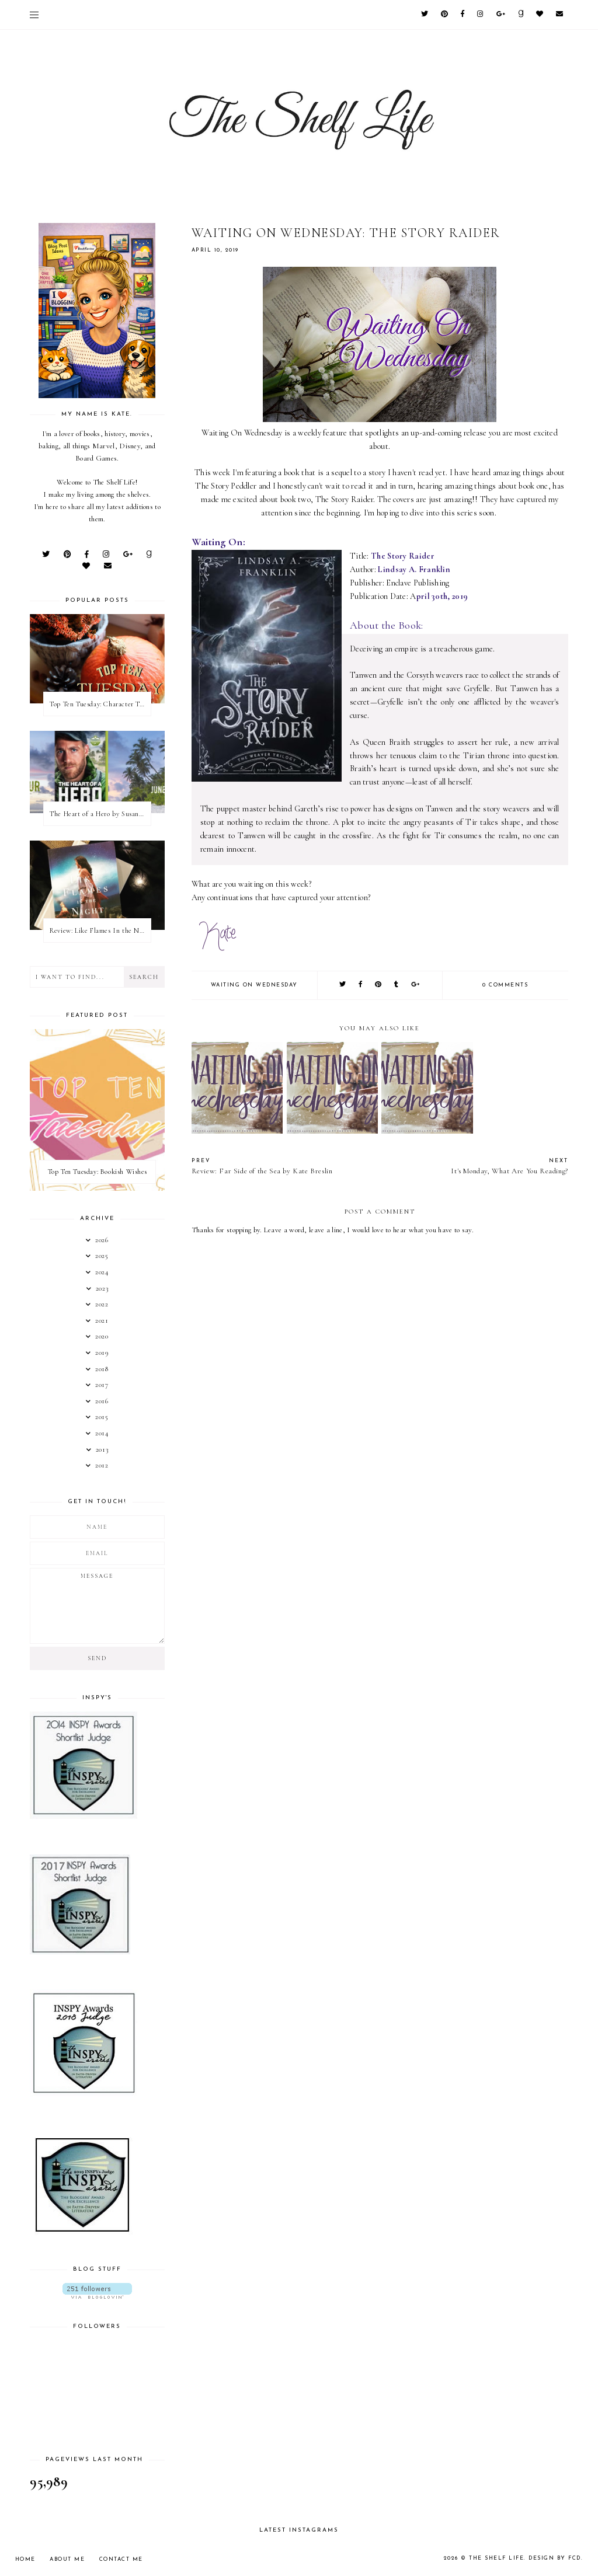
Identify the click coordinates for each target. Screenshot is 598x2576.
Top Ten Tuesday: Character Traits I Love (100, 704)
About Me (67, 2559)
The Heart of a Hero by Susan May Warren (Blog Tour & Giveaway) (100, 814)
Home (25, 2559)
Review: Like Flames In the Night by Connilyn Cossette (100, 930)
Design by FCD (555, 2558)
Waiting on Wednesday (254, 985)
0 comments (505, 985)
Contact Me (121, 2559)
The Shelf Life (496, 2558)
